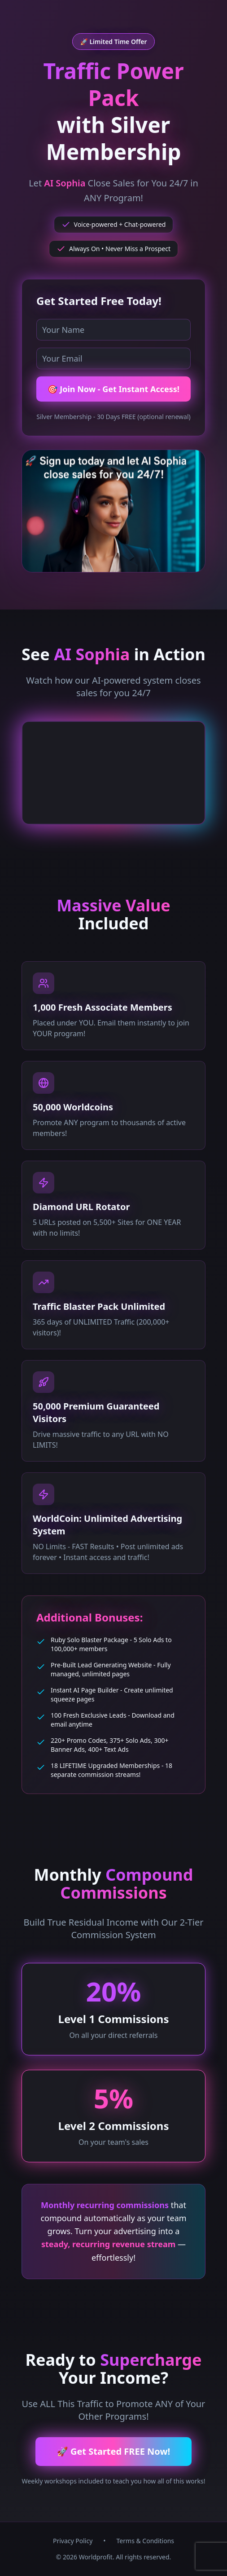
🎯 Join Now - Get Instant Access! (113, 389)
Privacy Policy (72, 2540)
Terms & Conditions (146, 2540)
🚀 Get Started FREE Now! (113, 2451)
